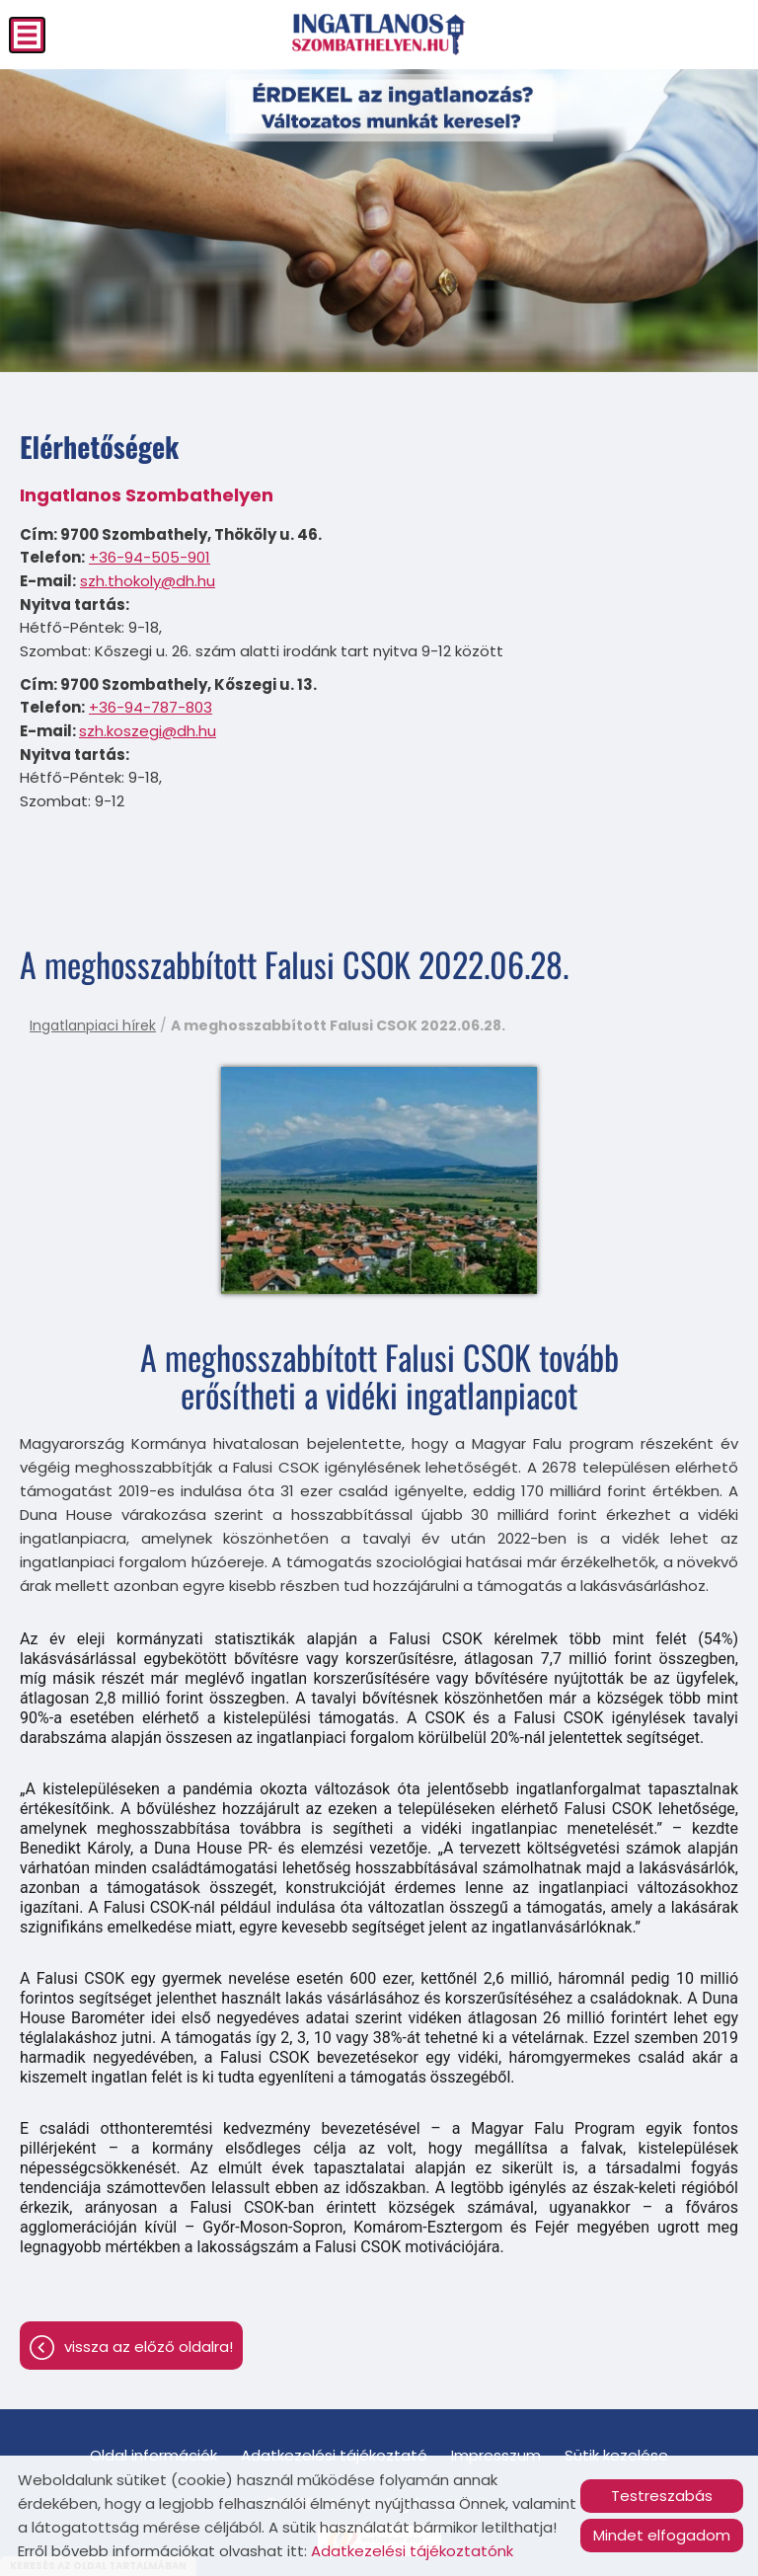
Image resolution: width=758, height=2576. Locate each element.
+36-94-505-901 (149, 557)
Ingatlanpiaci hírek (93, 1025)
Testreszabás (662, 2495)
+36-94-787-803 (150, 707)
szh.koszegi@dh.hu (147, 730)
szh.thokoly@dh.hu (147, 580)
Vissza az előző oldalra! (148, 2346)
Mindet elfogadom (661, 2535)
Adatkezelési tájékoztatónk (412, 2550)
